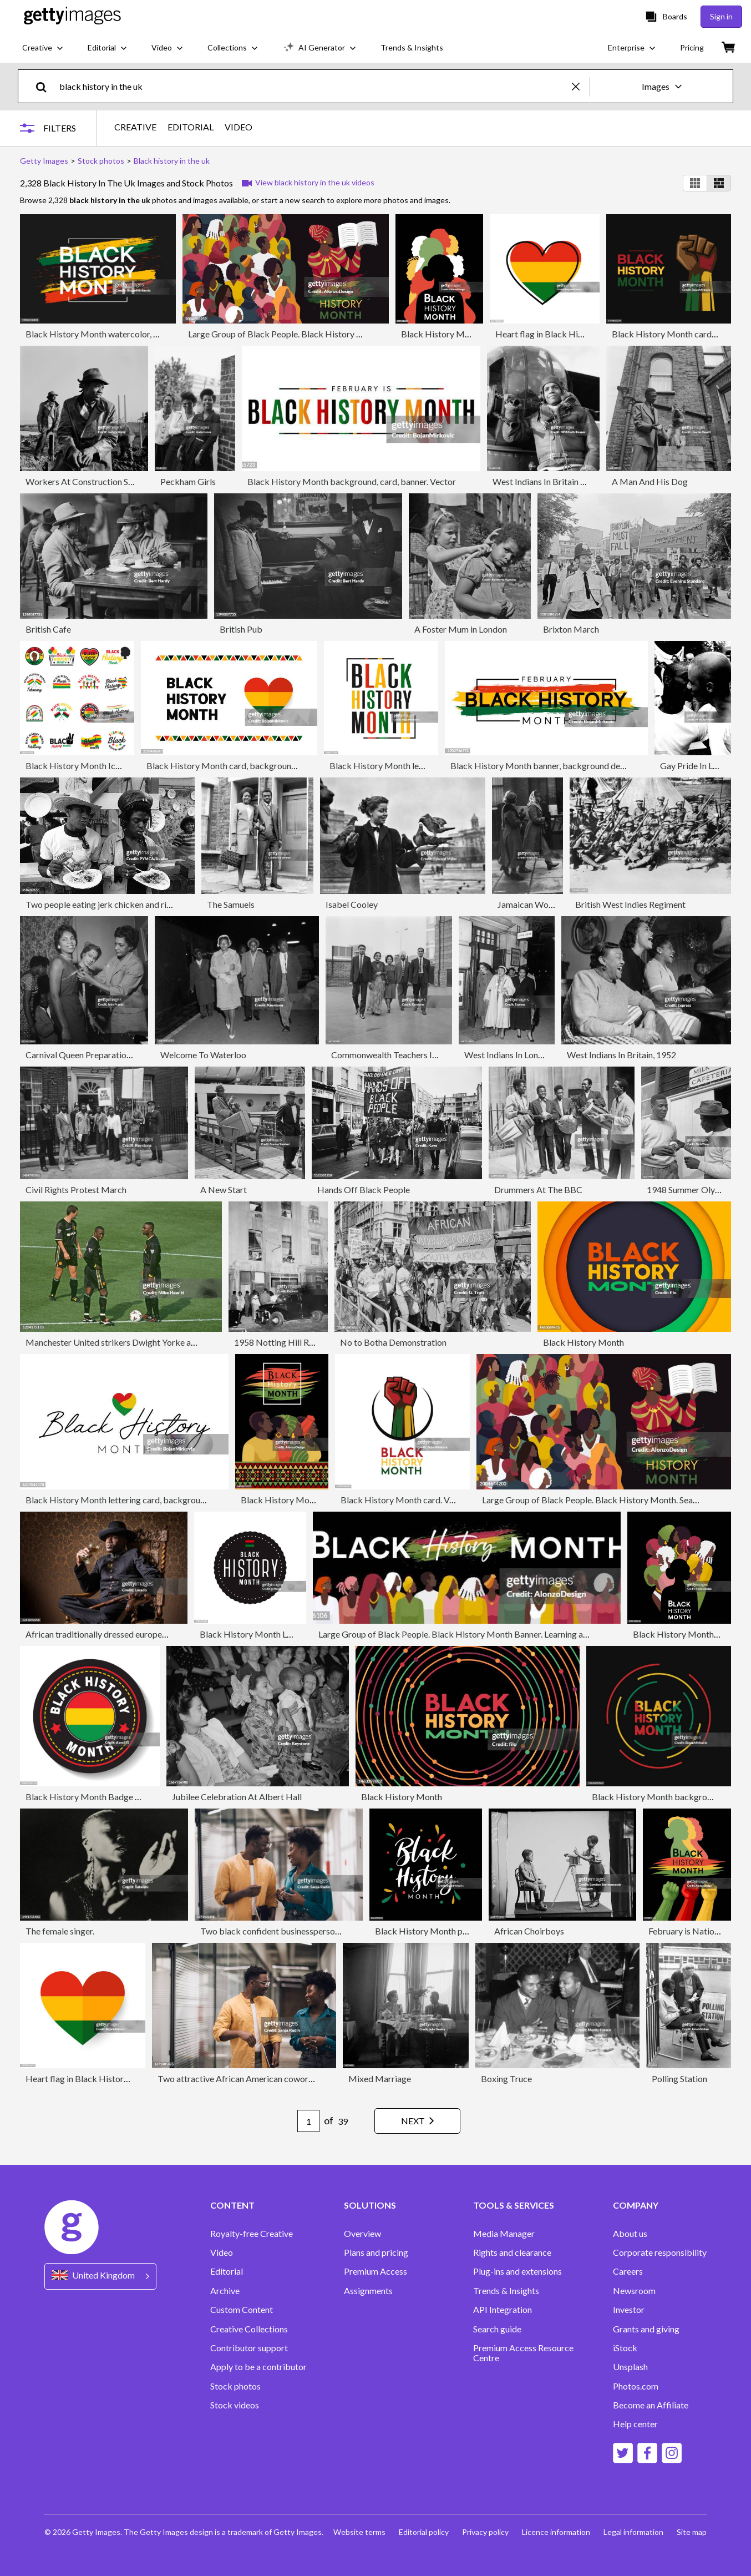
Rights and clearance (512, 2252)
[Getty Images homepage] (72, 16)
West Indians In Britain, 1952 (621, 1054)
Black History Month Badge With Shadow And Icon (123, 1796)
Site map (692, 2532)
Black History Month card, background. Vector (236, 765)
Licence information (556, 2532)
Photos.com (635, 2386)
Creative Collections (249, 2329)
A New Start (223, 1189)
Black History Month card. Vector (405, 1499)
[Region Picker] (100, 2276)
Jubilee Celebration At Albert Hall (237, 1796)
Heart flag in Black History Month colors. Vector (588, 334)
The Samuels (231, 904)
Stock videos (234, 2405)
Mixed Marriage (379, 2078)
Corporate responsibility (660, 2252)
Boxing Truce (506, 2078)
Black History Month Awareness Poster (316, 1499)
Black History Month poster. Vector (443, 1931)
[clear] (581, 86)
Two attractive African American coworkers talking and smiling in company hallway (315, 2078)
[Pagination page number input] (308, 2121)
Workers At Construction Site (82, 481)
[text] (313, 86)
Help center (635, 2424)
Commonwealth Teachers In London (398, 1054)
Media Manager (504, 2234)
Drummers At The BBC (538, 1189)
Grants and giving (646, 2329)
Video (221, 2252)
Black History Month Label (251, 1634)
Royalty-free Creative (251, 2234)
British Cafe (48, 629)
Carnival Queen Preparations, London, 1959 (108, 1054)
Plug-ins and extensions (517, 2271)
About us (630, 2234)
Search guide (497, 2329)
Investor (629, 2310)
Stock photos (235, 2386)
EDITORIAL (191, 127)
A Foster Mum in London (460, 629)
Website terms (359, 2532)
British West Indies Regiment (630, 904)
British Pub (241, 629)
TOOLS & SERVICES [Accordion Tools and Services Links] (513, 2205)
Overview (362, 2234)
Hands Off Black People (363, 1189)
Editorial (226, 2271)
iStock (625, 2348)
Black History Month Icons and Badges (100, 765)
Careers (628, 2271)
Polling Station (679, 2078)
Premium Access (375, 2271)
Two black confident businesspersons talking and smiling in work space (335, 1931)
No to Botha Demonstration (393, 1342)
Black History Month (583, 1342)
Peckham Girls (188, 481)
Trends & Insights (506, 2291)
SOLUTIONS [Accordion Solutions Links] (370, 2205)
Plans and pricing (376, 2252)
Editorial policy (424, 2532)
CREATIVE (135, 127)
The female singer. (60, 1931)
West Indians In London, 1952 (520, 1054)
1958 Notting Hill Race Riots (289, 1342)
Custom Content (241, 2310)
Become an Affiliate (650, 2405)
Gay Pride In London (698, 765)
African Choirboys (529, 1931)
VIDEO (238, 127)
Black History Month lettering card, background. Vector (132, 1499)
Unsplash (630, 2367)
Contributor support (249, 2348)
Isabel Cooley (352, 904)
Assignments (368, 2291)
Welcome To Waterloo (203, 1054)
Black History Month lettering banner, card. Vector (425, 765)
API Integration (502, 2310)
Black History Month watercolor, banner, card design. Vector (141, 334)
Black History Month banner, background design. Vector (557, 765)
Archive (225, 2291)
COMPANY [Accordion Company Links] (635, 2205)
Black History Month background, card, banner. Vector (351, 481)
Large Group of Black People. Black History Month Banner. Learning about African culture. (489, 1634)
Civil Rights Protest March (76, 1189)
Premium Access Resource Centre (523, 2353)
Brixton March (571, 629)
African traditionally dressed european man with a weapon (135, 1634)
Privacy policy (485, 2532)
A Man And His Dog (650, 481)
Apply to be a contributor (258, 2367)
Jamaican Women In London (550, 904)
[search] (45, 86)
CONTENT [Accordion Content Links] (232, 2205)
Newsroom (634, 2291)
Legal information (633, 2532)
